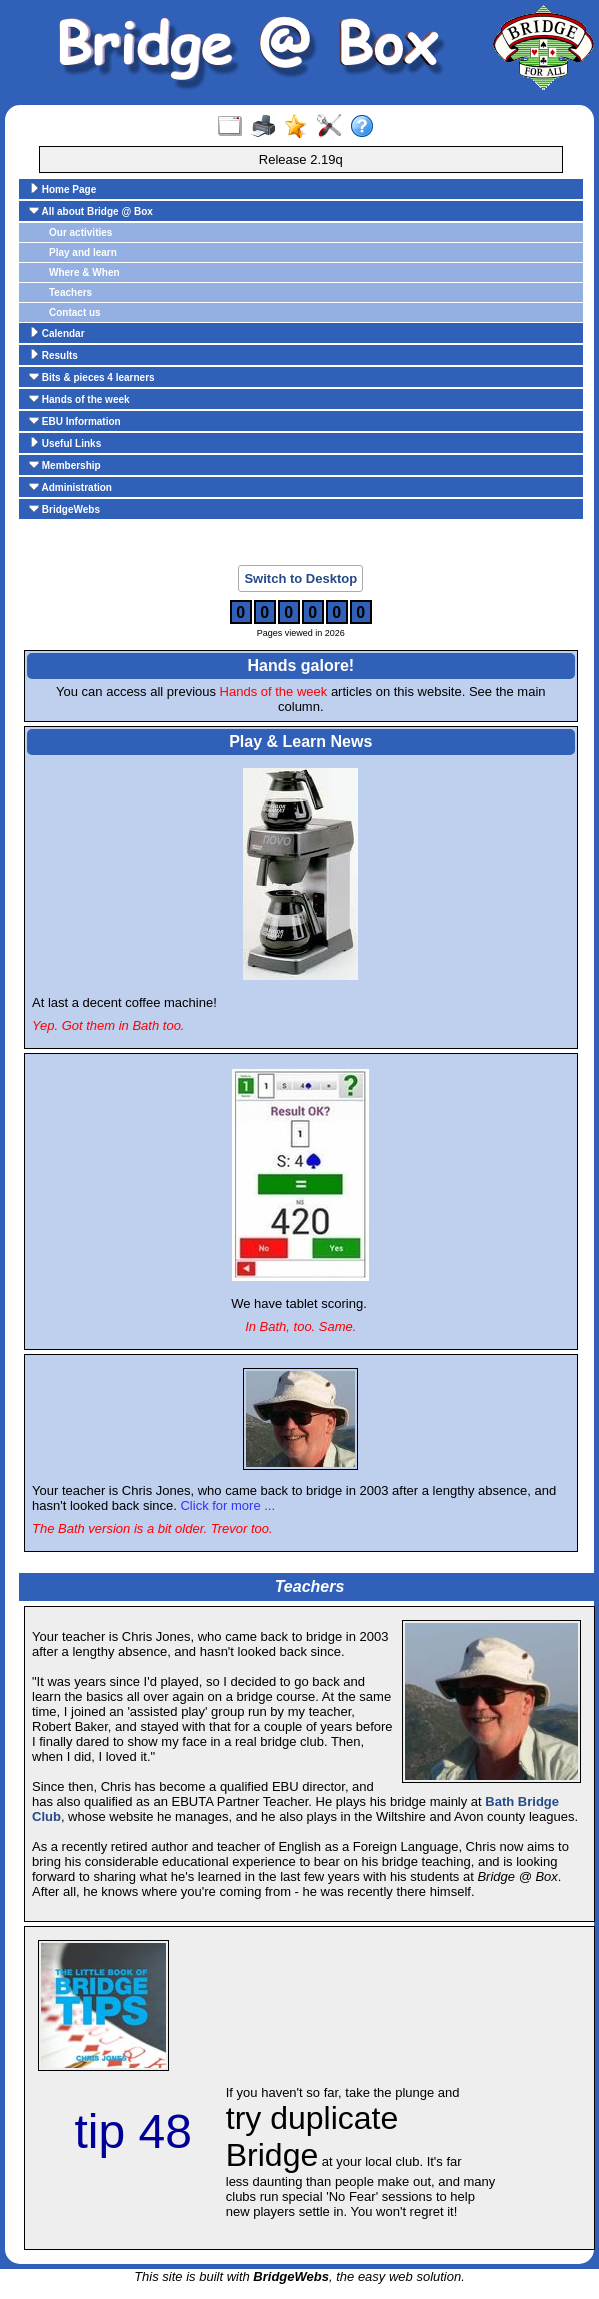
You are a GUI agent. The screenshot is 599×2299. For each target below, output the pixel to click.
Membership (65, 465)
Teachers (70, 292)
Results (53, 355)
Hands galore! (300, 665)
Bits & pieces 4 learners (92, 377)
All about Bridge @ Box (91, 211)
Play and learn (83, 252)
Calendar (57, 333)
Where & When (84, 272)
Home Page (62, 189)
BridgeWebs (64, 509)
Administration (70, 487)
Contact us (75, 312)
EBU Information (75, 421)
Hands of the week (79, 399)
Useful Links (65, 443)
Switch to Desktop (300, 578)
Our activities (80, 232)
